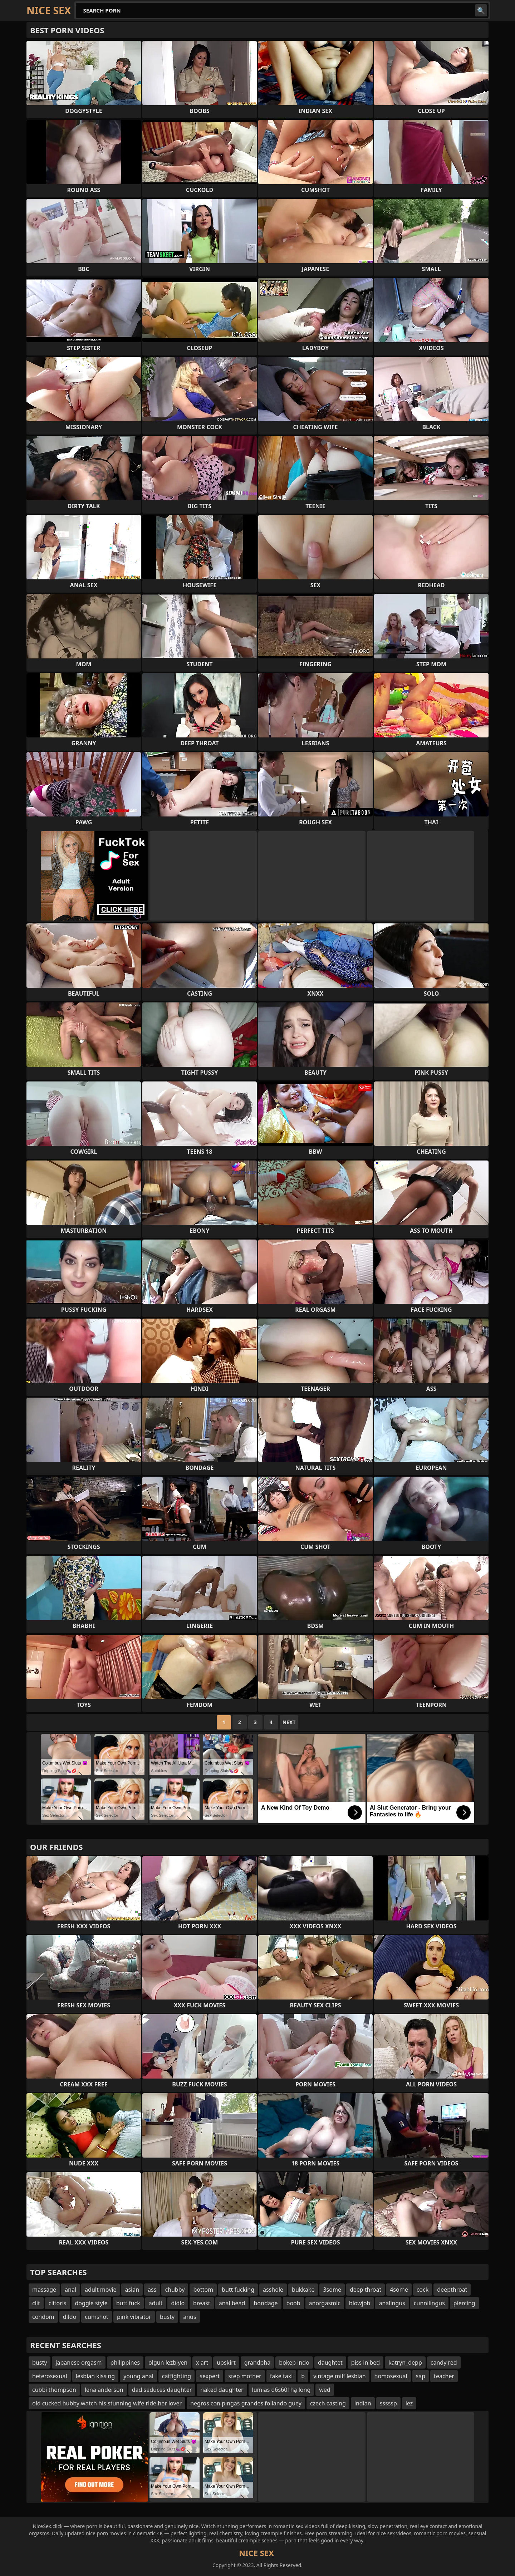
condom (43, 2317)
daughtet (330, 2362)
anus (189, 2317)
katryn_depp (405, 2362)
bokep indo (294, 2362)
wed (324, 2390)
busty (167, 2317)
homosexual (390, 2376)
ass (152, 2289)
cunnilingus (429, 2303)
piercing (464, 2303)
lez (409, 2403)
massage (44, 2289)
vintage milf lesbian (339, 2376)
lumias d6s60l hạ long (281, 2390)
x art (202, 2362)
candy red (444, 2362)
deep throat (365, 2289)
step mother (244, 2376)
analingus (392, 2303)
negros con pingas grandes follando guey (245, 2403)
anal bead (232, 2303)
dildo (70, 2317)
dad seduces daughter (162, 2390)
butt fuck (128, 2303)
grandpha (257, 2362)
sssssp (388, 2403)
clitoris (58, 2303)
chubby (175, 2289)
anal (70, 2289)
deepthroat (452, 2289)
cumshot (96, 2317)
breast (201, 2303)
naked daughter (221, 2390)
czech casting (328, 2403)
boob (293, 2303)
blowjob (360, 2303)
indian (362, 2403)
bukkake (303, 2289)
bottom (203, 2289)
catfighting (176, 2376)
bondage (266, 2303)
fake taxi (281, 2376)
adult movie (100, 2289)
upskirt (226, 2362)
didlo (178, 2303)
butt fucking (238, 2289)
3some (332, 2289)
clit (36, 2303)
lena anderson (104, 2390)
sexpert (210, 2376)
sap (420, 2376)
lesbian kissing (95, 2376)
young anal (138, 2376)
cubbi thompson (54, 2390)
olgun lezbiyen (167, 2362)
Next (289, 1722)
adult (156, 2303)
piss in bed (365, 2362)
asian (132, 2289)
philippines (125, 2362)
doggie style (91, 2303)
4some (399, 2289)
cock (423, 2289)
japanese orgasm (78, 2362)
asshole (273, 2289)
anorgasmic (324, 2303)
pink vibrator (134, 2317)
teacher (444, 2376)
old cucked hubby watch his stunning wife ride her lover (107, 2403)
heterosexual (49, 2376)
